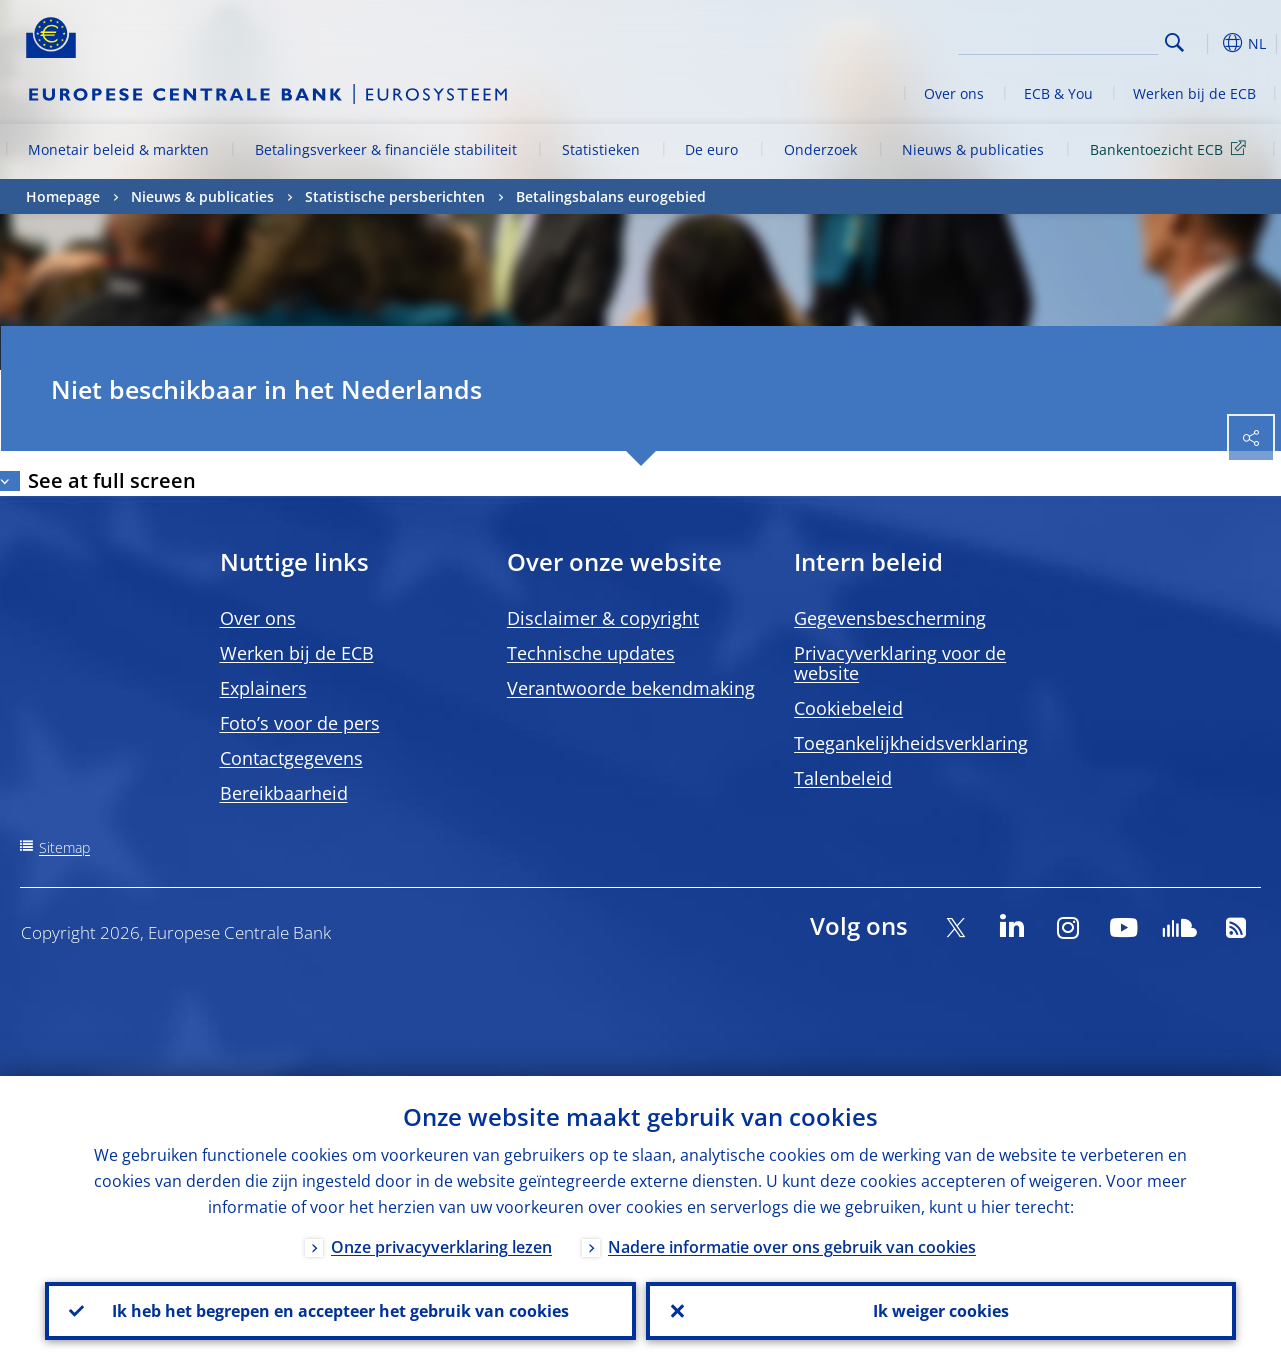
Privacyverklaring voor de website (900, 663)
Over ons (954, 93)
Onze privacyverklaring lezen (441, 1247)
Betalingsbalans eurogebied (611, 196)
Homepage (63, 196)
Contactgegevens (291, 758)
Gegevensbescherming (890, 618)
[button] (1206, 43)
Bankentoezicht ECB (1171, 148)
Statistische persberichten (395, 196)
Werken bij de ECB (1194, 93)
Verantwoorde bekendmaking (631, 688)
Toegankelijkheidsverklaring (911, 743)
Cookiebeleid (848, 708)
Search (1174, 42)
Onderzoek (820, 149)
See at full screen (112, 480)
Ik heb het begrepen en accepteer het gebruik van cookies (340, 1311)
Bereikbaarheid (284, 793)
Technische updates (591, 653)
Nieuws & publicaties (973, 149)
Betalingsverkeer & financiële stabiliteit (386, 149)
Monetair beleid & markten (118, 149)
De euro (711, 149)
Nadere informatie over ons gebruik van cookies (792, 1247)
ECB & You (1058, 93)
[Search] (1058, 40)
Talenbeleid (843, 778)
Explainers (263, 688)
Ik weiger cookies (941, 1311)
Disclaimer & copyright (603, 618)
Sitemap (64, 847)
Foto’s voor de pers (300, 723)
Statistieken (601, 149)
